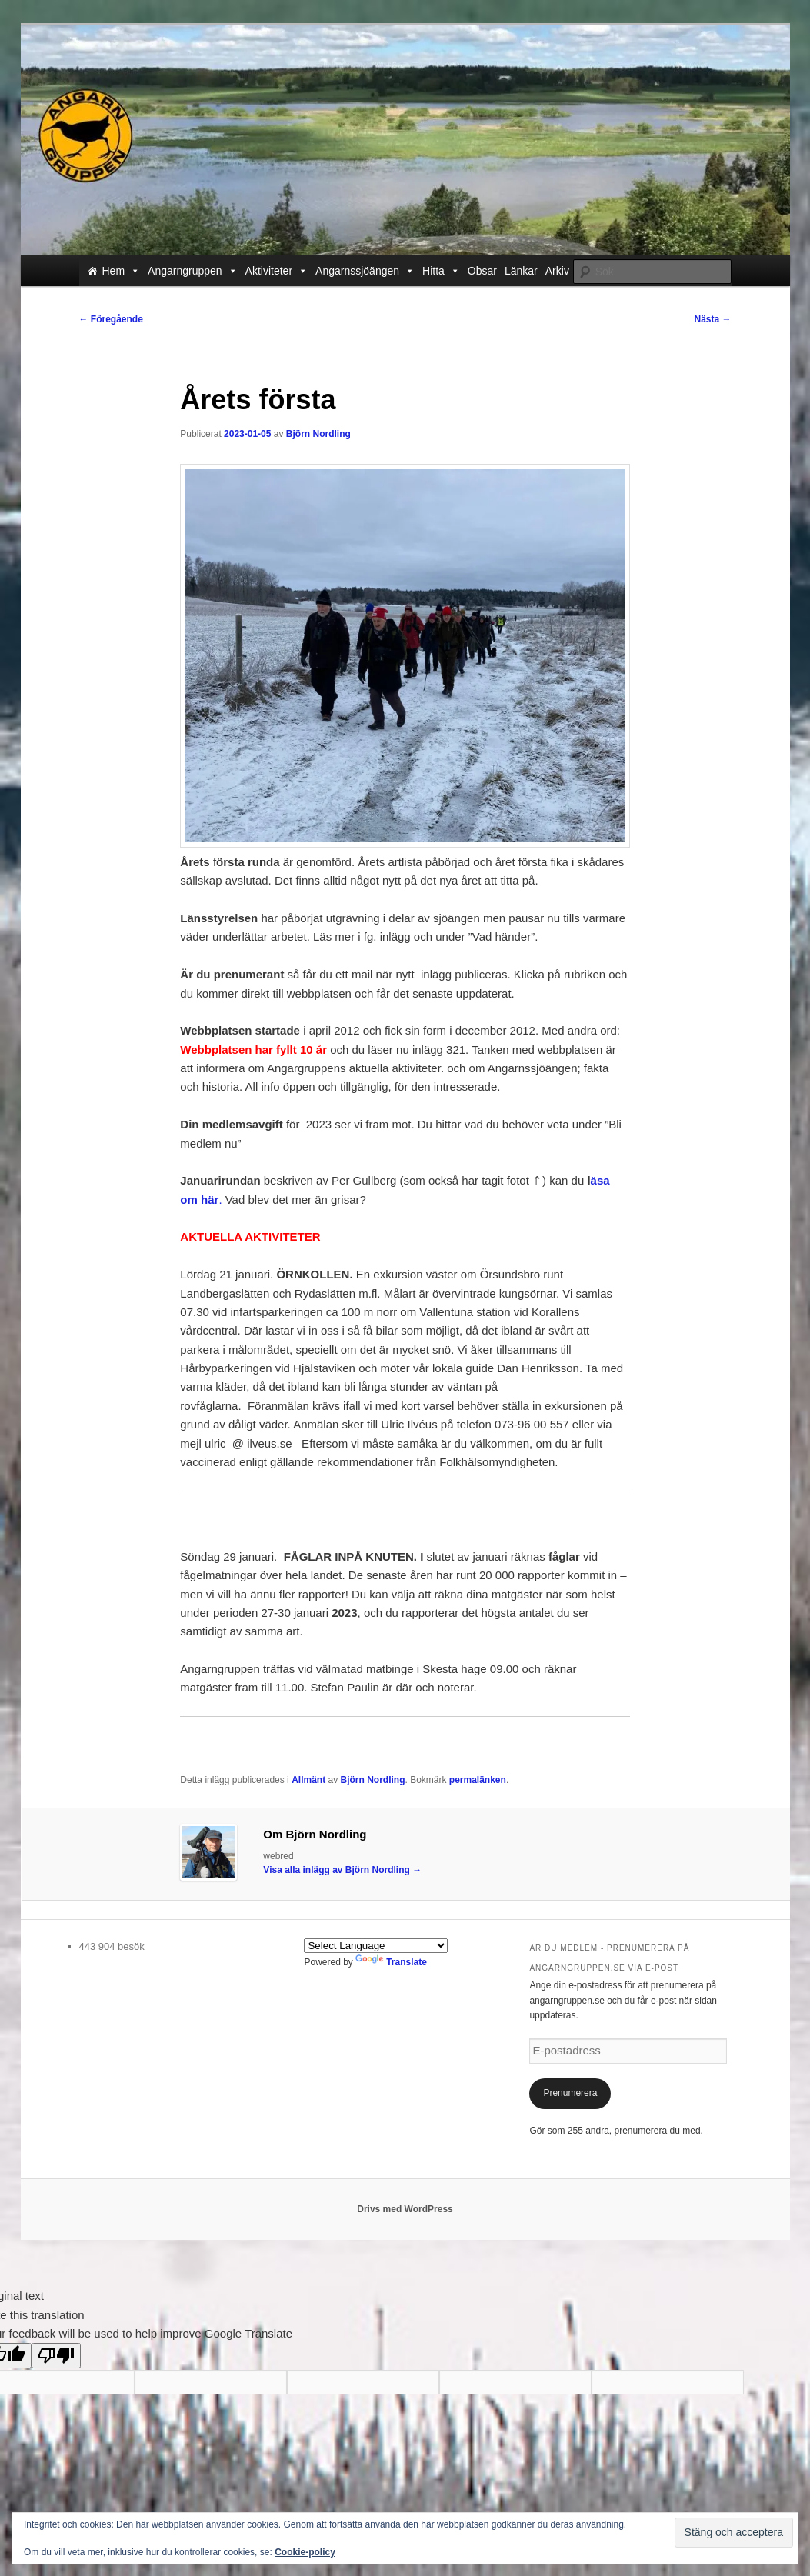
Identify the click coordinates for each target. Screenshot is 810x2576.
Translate (391, 1962)
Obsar (482, 271)
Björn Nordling (318, 433)
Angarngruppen (193, 270)
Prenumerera (570, 2093)
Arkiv (557, 271)
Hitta (441, 270)
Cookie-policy (305, 2552)
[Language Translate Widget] (376, 1945)
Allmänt (308, 1780)
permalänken (477, 1780)
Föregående (111, 319)
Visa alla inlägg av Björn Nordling (342, 1870)
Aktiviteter (276, 270)
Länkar (521, 271)
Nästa (712, 319)
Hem (121, 270)
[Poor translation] (56, 2355)
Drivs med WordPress (405, 2209)
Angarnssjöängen (365, 270)
